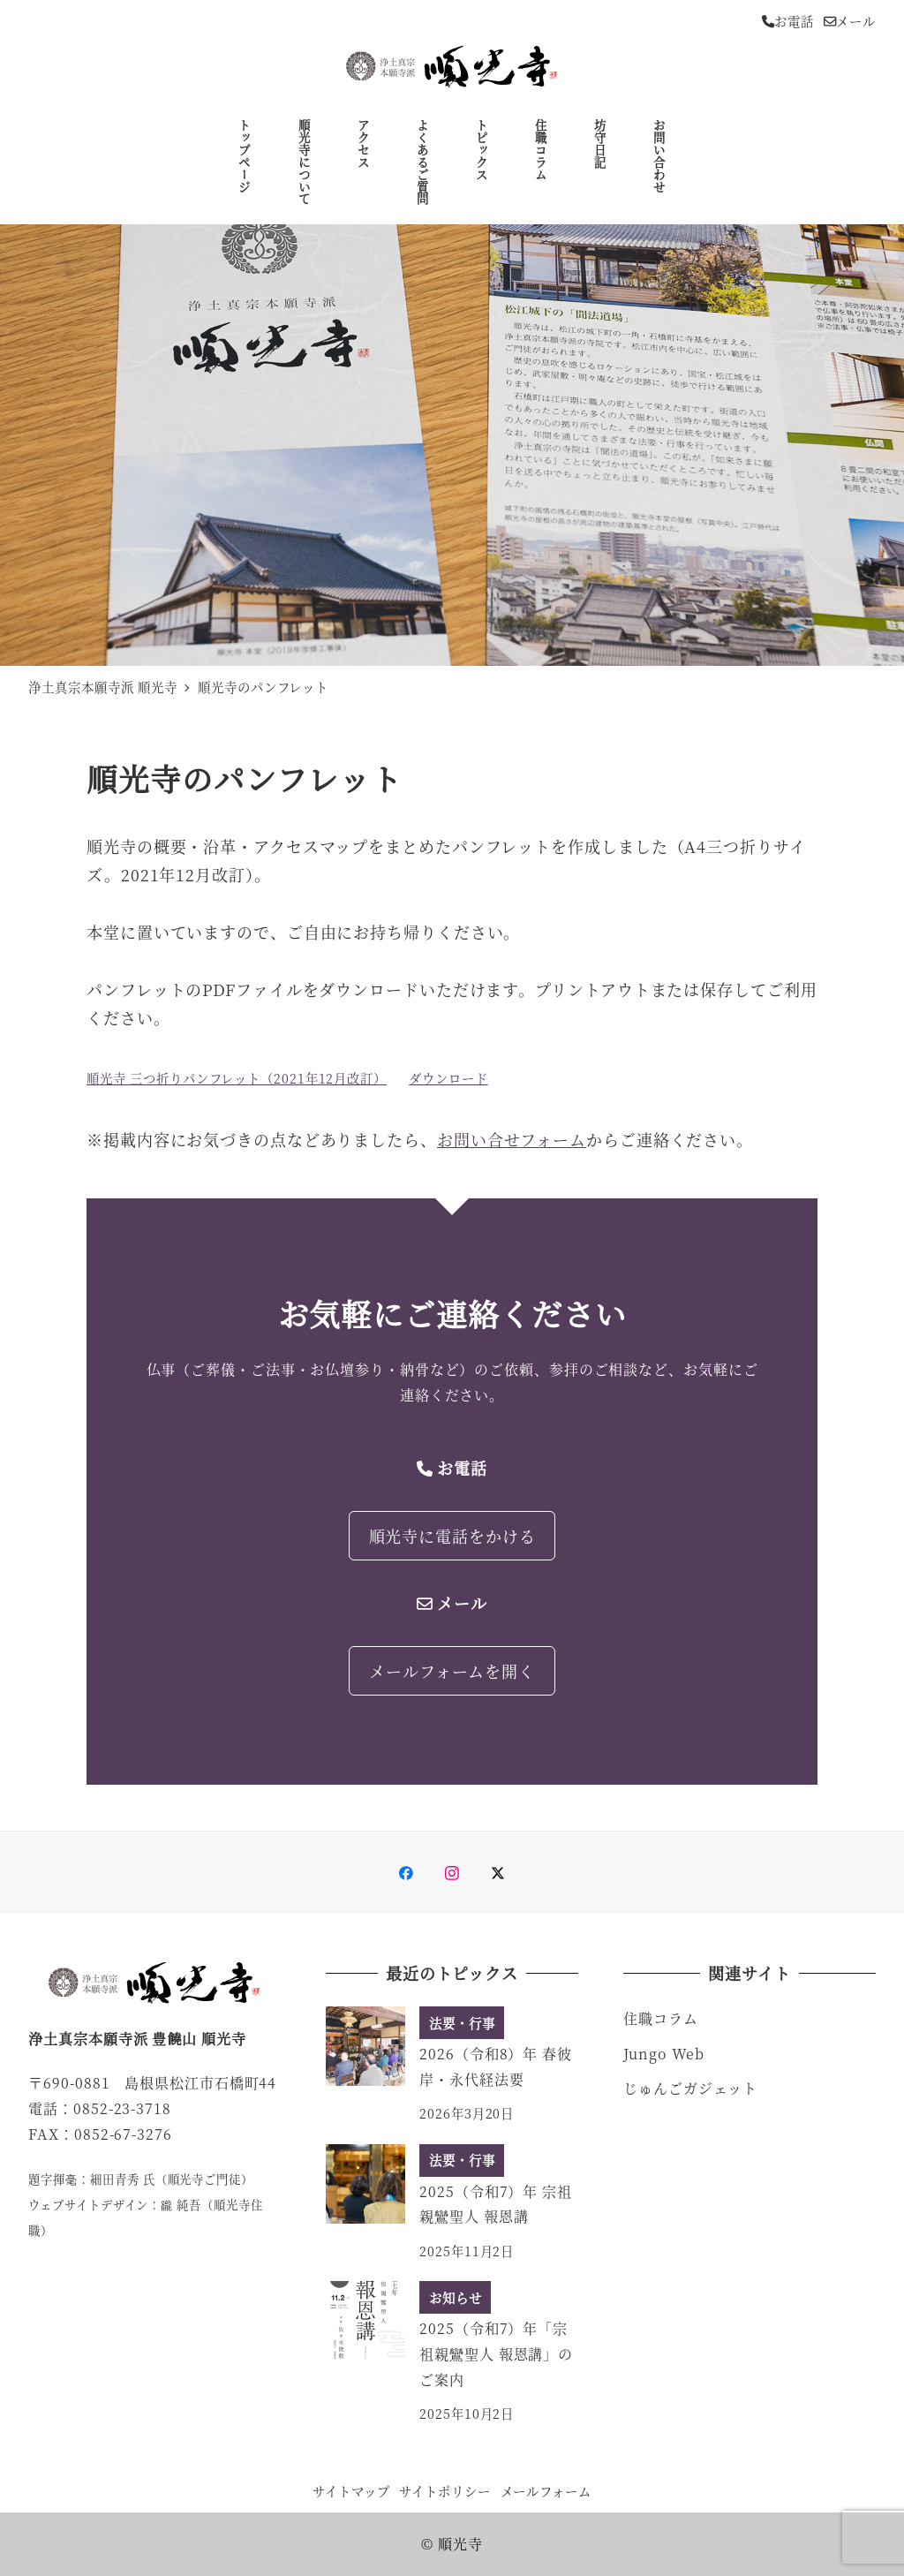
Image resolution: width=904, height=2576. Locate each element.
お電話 (788, 20)
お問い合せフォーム (511, 1139)
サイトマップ (351, 2491)
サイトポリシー (444, 2491)
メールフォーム (546, 2491)
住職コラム (660, 2018)
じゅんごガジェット (690, 2088)
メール (850, 20)
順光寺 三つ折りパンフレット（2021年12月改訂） (237, 1078)
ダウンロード (448, 1078)
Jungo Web (663, 2053)
